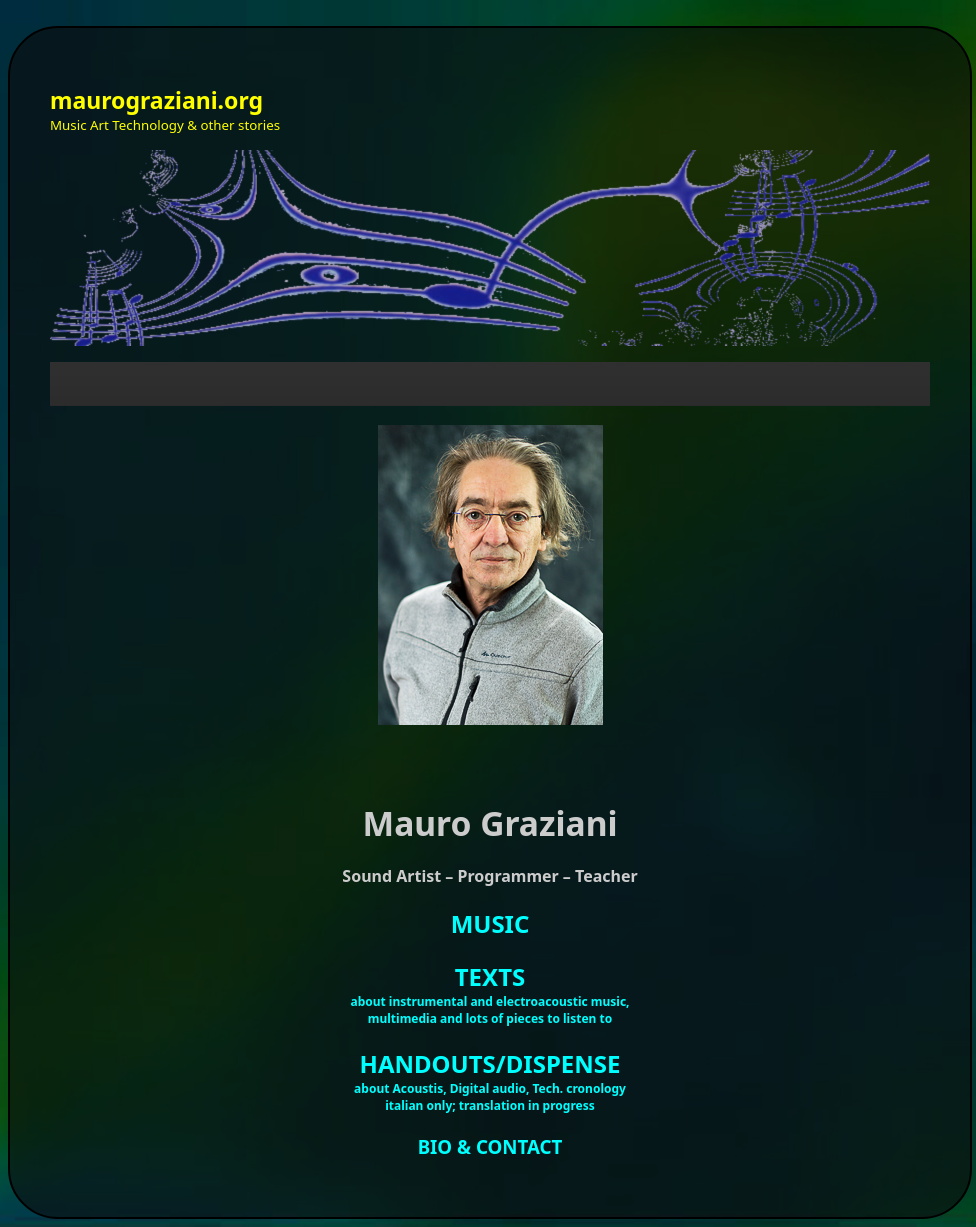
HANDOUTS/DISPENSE (490, 1063)
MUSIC (490, 923)
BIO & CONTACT (490, 1146)
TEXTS (490, 976)
